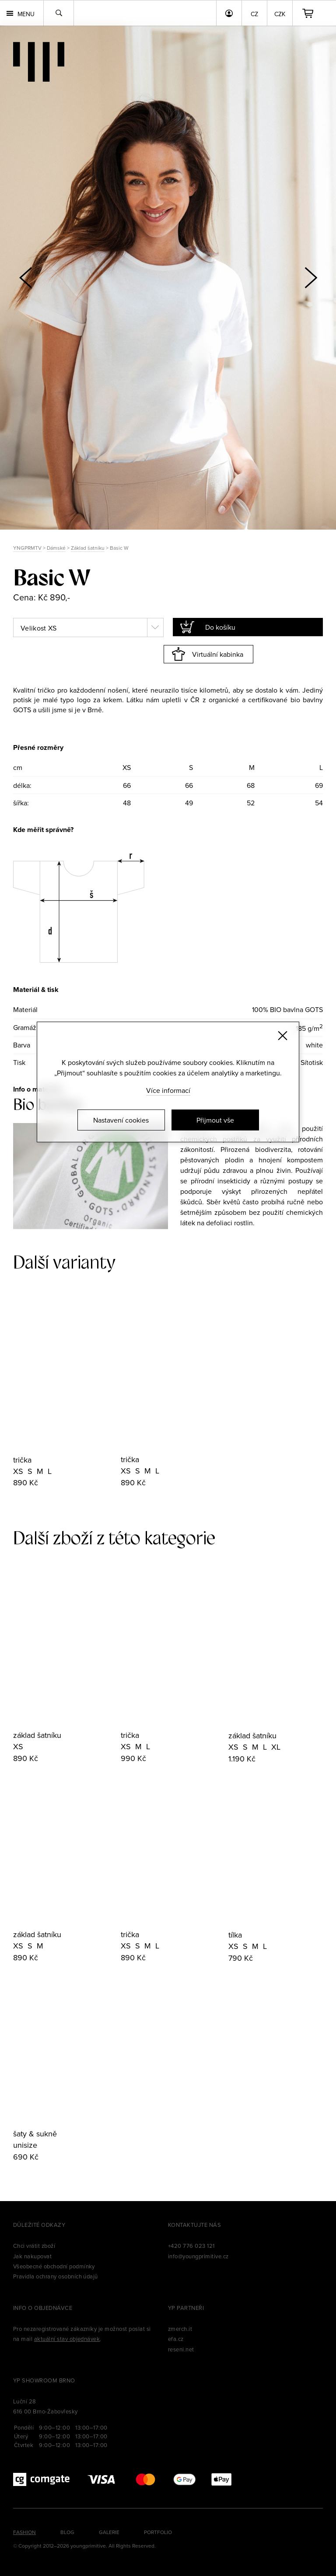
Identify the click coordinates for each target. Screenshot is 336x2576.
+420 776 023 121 (191, 2246)
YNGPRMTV (27, 547)
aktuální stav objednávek (67, 2339)
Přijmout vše (215, 1120)
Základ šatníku (88, 547)
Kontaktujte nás (194, 2225)
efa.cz (176, 2339)
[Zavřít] (282, 1035)
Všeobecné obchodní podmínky (54, 2266)
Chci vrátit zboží (34, 2246)
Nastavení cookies (121, 1120)
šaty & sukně (35, 2133)
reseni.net (181, 2349)
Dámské (56, 547)
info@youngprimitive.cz (198, 2256)
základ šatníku (37, 1735)
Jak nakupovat (32, 2256)
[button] (310, 277)
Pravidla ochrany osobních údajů (55, 2276)
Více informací (168, 1090)
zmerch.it (180, 2329)
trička (22, 1459)
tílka (235, 1934)
